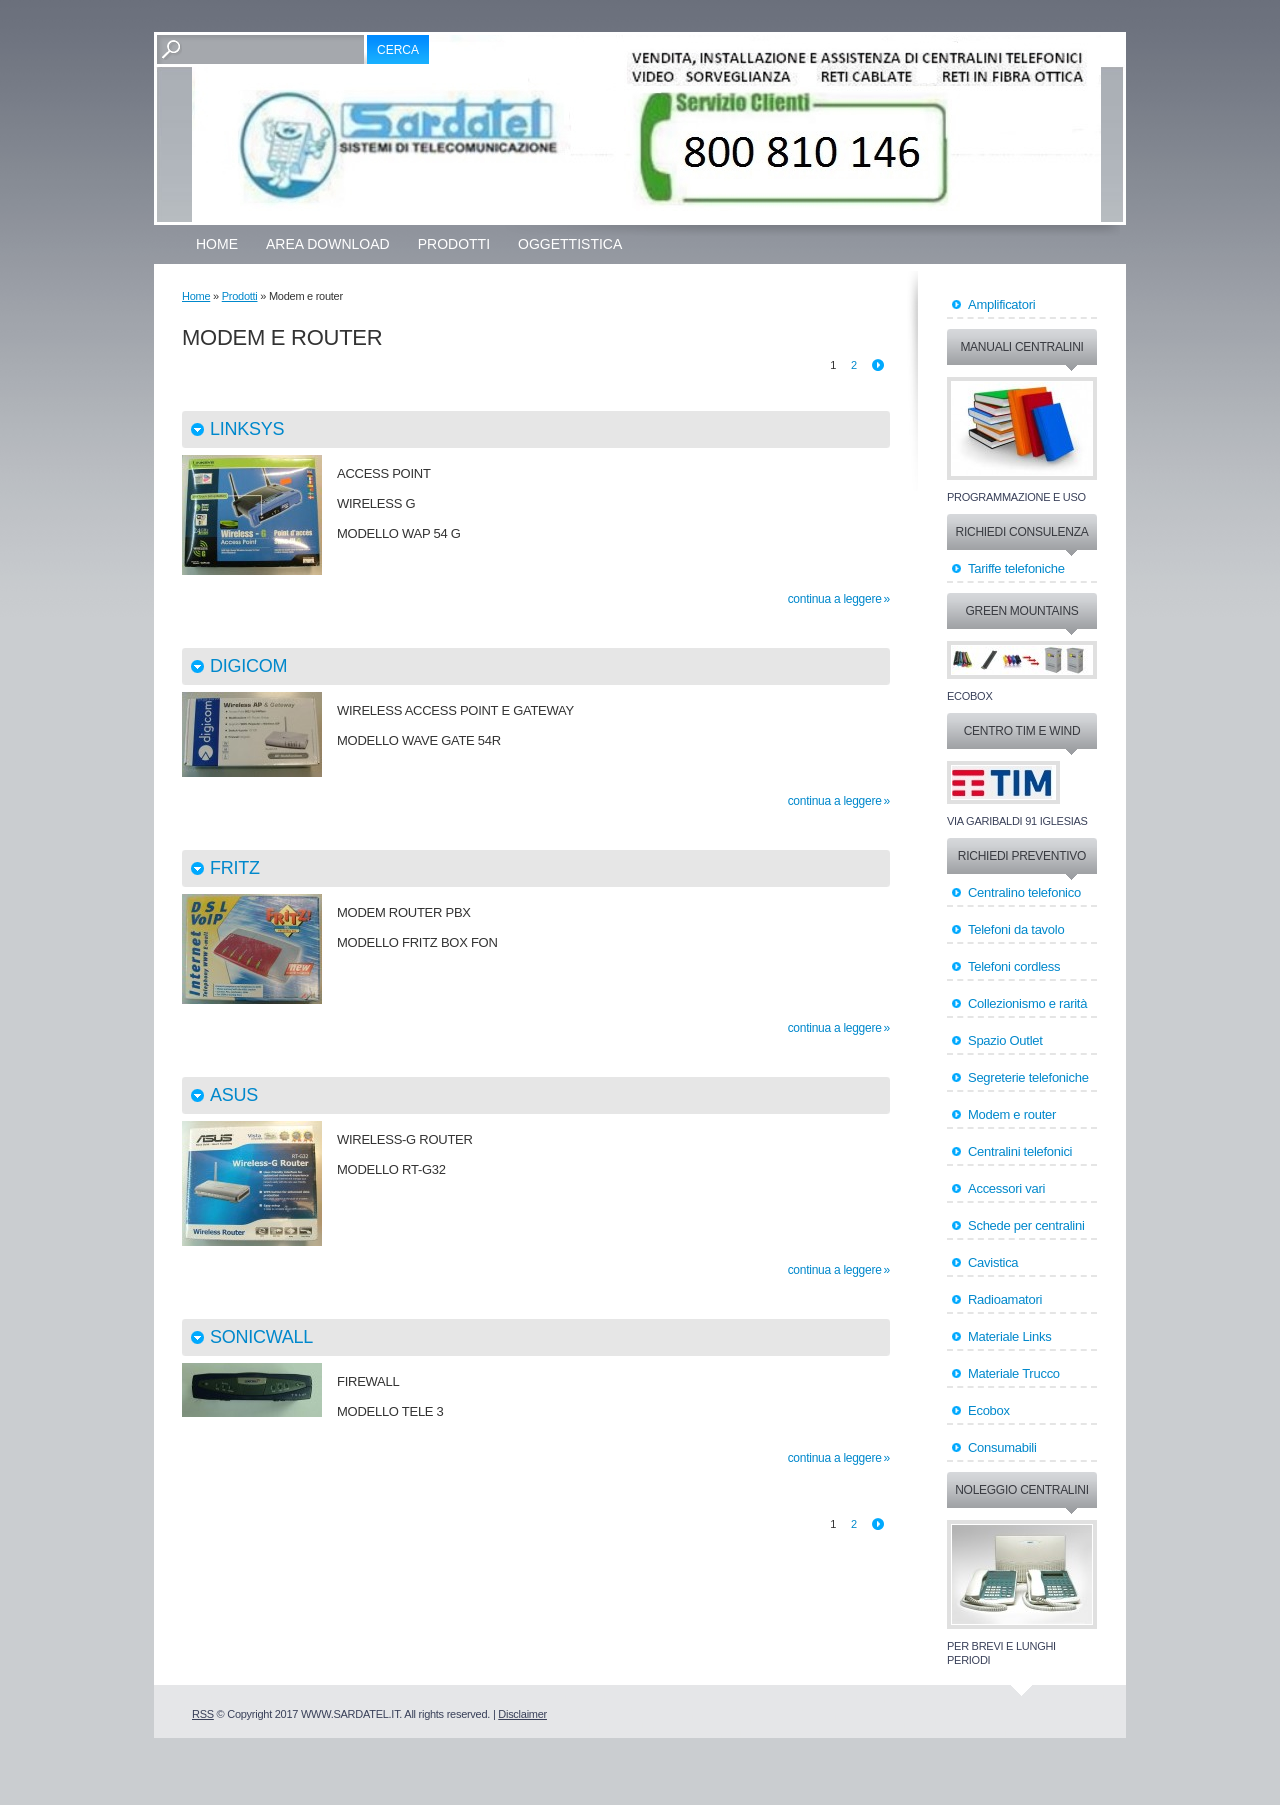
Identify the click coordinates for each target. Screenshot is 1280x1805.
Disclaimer (522, 1714)
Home (217, 244)
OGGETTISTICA (570, 244)
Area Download (328, 244)
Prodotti (454, 244)
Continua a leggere (835, 599)
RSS (203, 1714)
